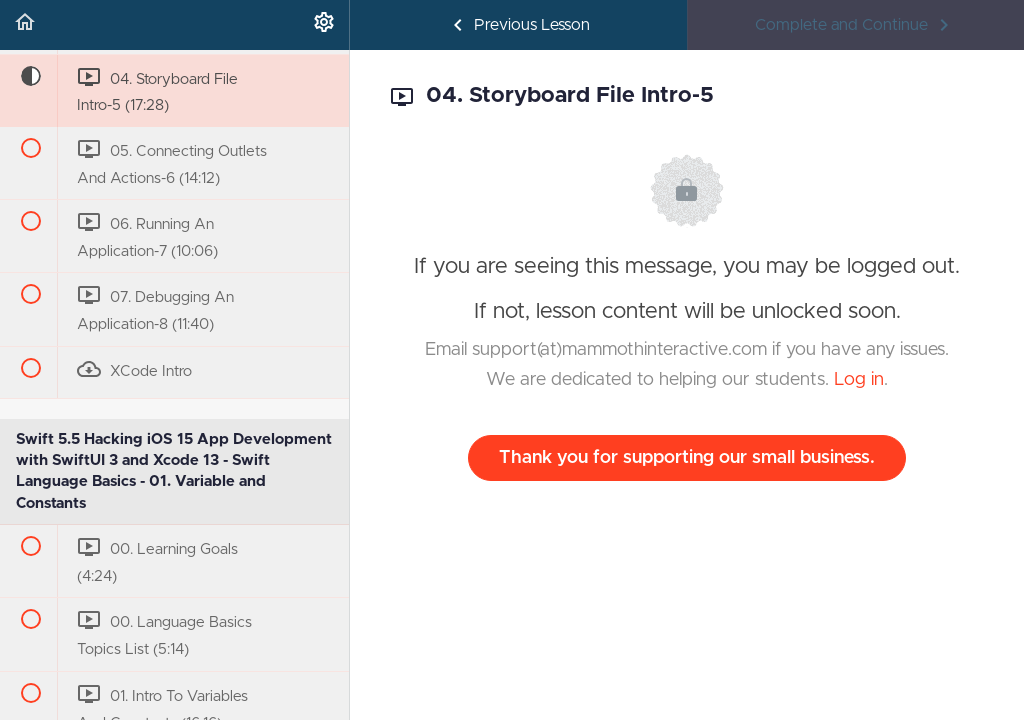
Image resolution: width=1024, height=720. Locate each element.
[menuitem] (324, 25)
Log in (859, 380)
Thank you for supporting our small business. (687, 458)
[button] (25, 25)
